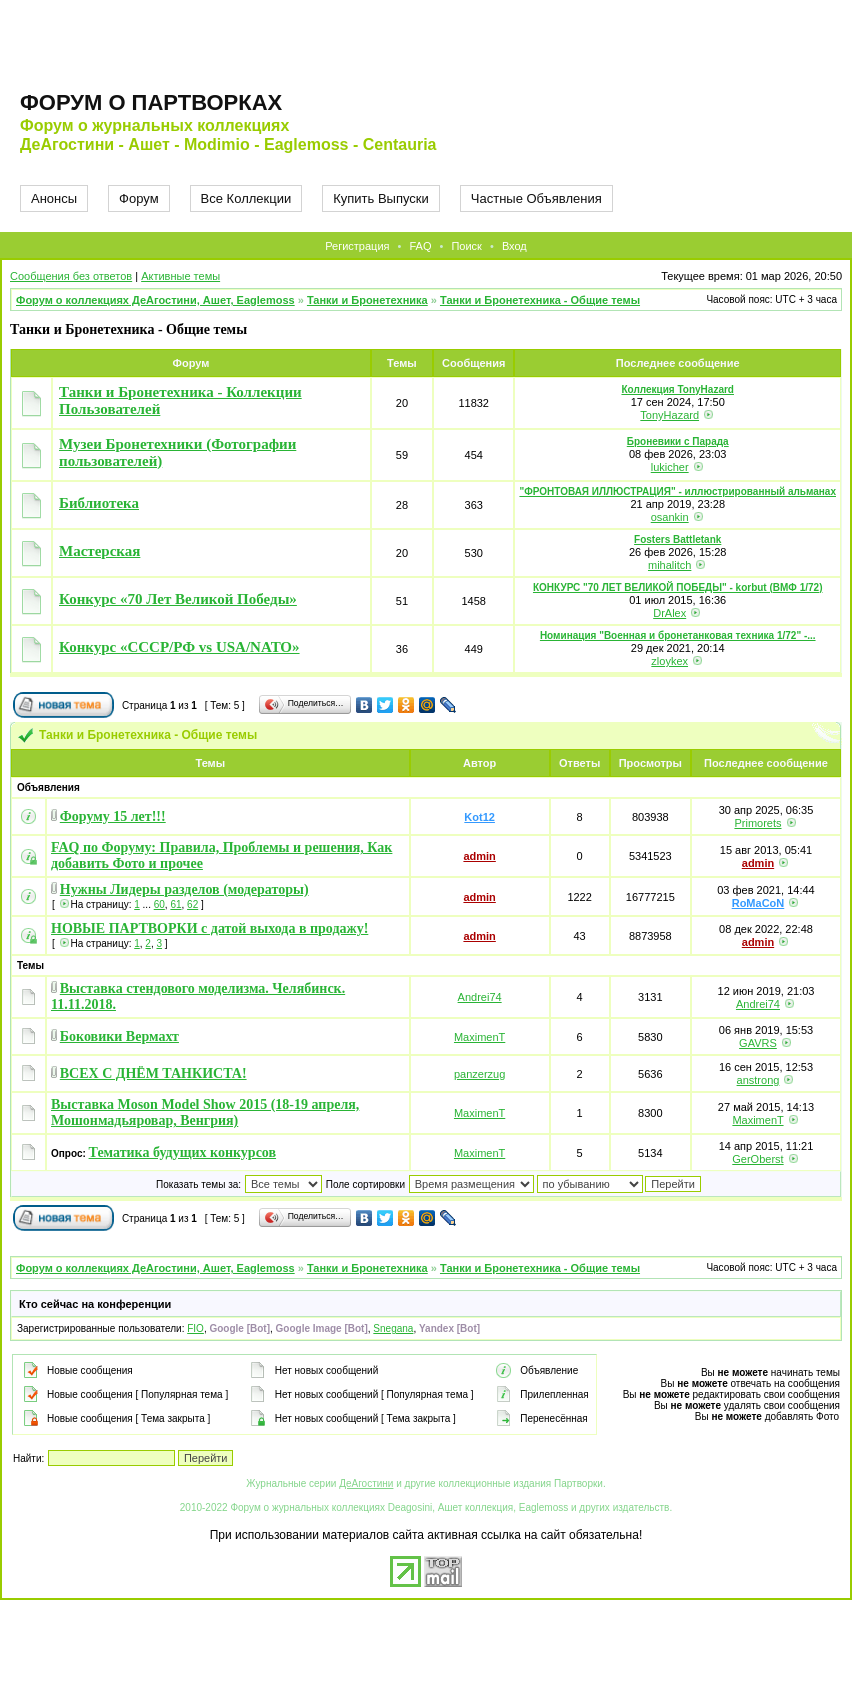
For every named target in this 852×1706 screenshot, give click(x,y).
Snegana (393, 1328)
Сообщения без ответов (71, 276)
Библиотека (99, 503)
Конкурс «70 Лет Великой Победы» (178, 599)
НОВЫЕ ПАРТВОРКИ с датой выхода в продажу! (209, 928)
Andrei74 (480, 997)
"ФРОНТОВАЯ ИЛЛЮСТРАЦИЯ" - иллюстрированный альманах (677, 491)
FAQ (420, 246)
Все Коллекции (246, 198)
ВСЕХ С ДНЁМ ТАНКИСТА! (153, 1073)
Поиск (466, 246)
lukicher (670, 467)
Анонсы (54, 198)
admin (479, 856)
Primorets (757, 823)
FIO (195, 1328)
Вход (514, 246)
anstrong (758, 1080)
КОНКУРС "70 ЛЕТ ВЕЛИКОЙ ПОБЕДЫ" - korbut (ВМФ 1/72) (678, 587)
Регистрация (357, 246)
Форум (139, 198)
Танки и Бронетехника (367, 300)
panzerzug (479, 1074)
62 (192, 904)
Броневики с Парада (678, 441)
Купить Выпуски (381, 198)
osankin (670, 517)
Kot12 (479, 817)
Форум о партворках (151, 102)
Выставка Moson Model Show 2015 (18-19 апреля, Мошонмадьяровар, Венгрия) (205, 1112)
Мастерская (99, 551)
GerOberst (757, 1159)
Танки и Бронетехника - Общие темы (540, 300)
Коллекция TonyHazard (677, 389)
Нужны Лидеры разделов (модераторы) (184, 889)
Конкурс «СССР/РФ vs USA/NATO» (179, 647)
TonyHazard (669, 415)
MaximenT (479, 1037)
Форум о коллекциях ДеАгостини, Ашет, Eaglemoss (155, 300)
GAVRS (758, 1043)
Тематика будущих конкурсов (182, 1152)
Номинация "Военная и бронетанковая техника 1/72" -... (678, 635)
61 (175, 904)
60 (159, 904)
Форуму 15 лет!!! (113, 816)
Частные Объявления (536, 198)
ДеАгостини (366, 1483)
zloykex (669, 661)
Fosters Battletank (677, 539)
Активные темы (180, 276)
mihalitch (669, 565)
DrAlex (669, 613)
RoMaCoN (758, 903)
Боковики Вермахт (119, 1036)
